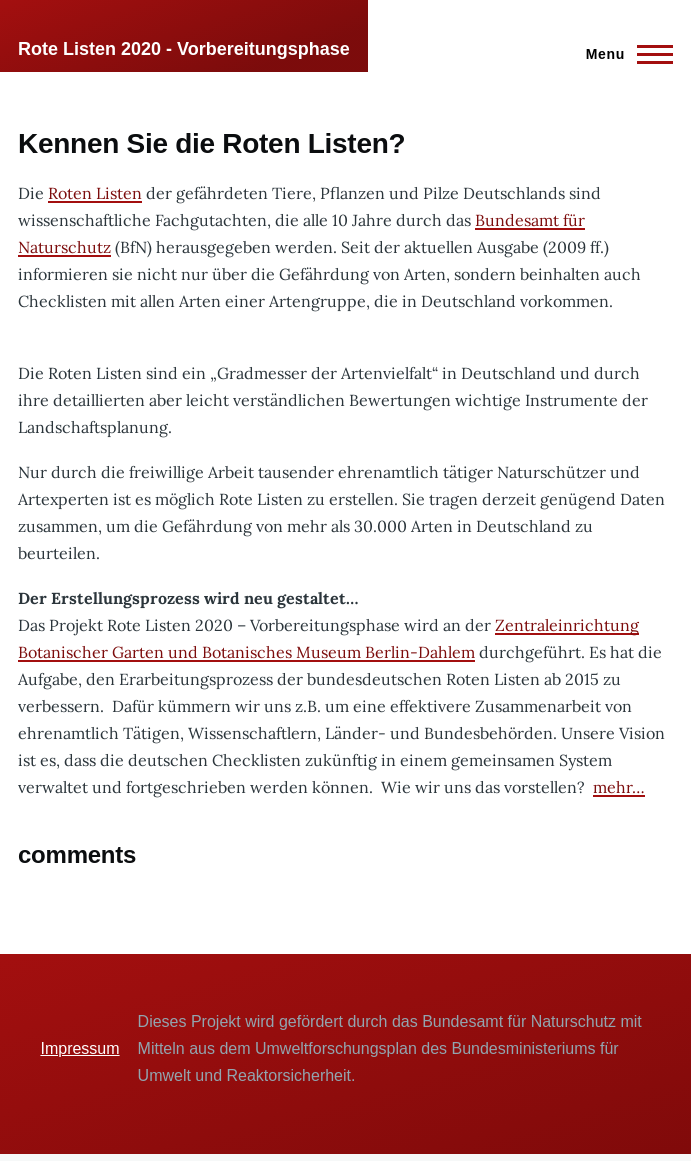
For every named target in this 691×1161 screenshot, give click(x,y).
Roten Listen (95, 193)
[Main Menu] (623, 54)
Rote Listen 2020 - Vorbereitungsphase (184, 49)
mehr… (619, 787)
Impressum (79, 1048)
